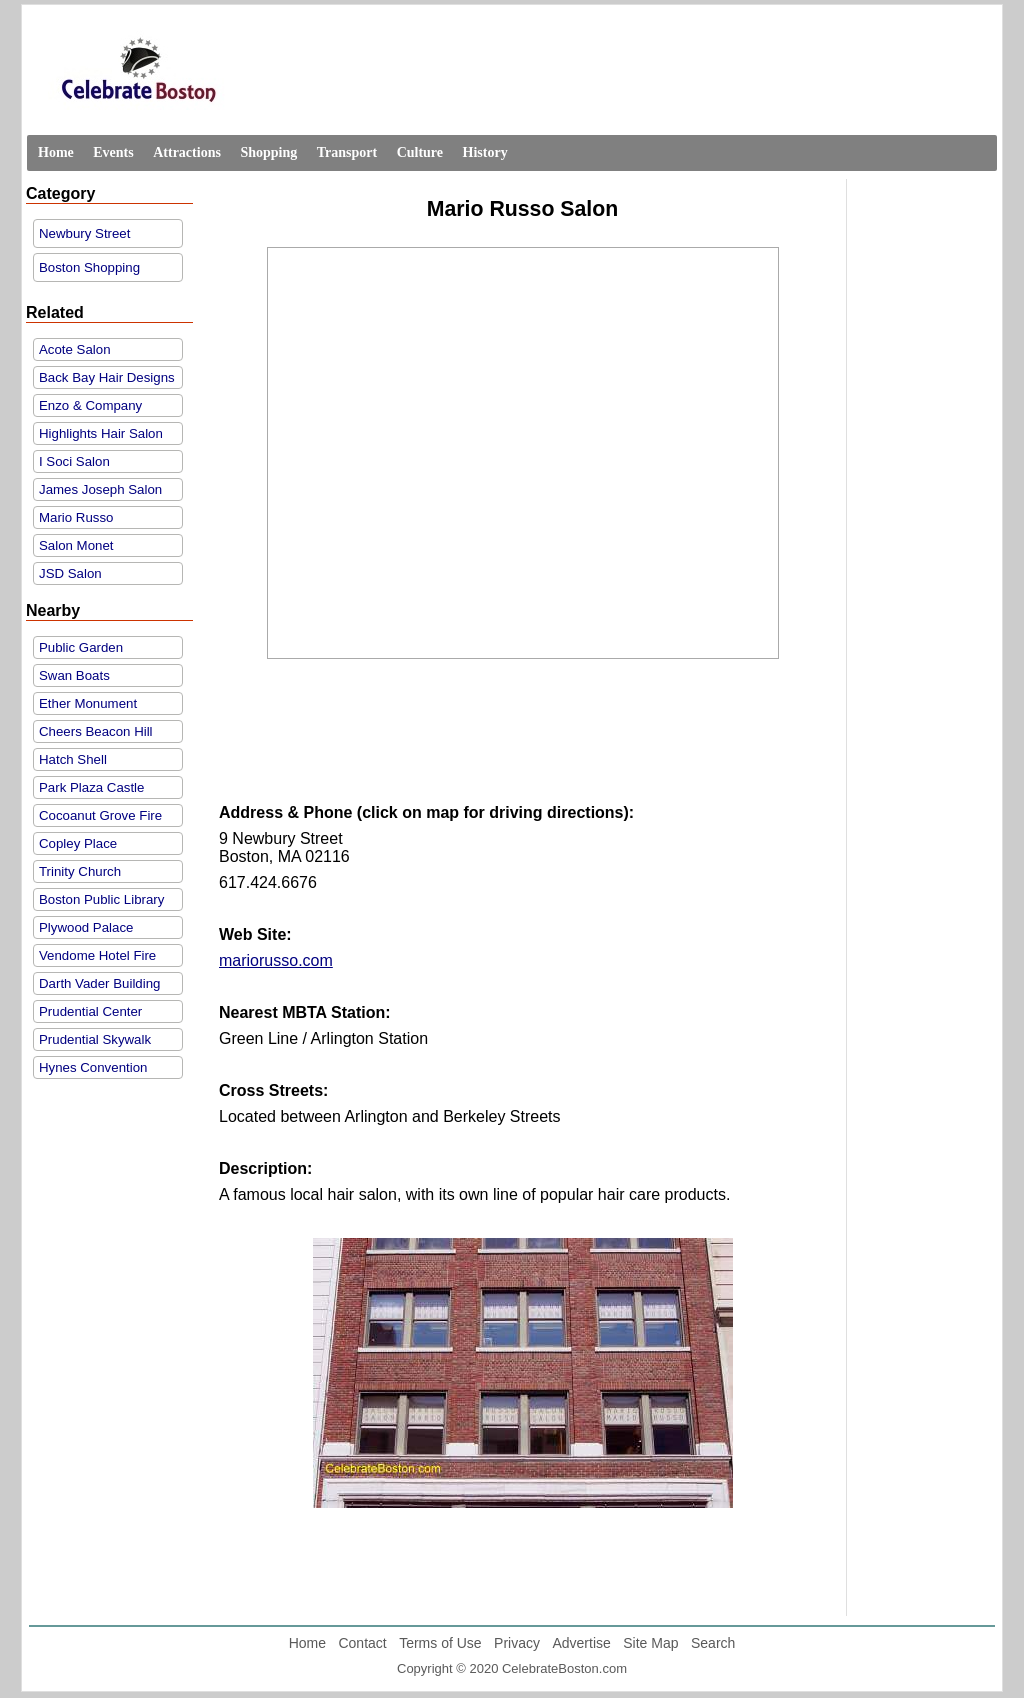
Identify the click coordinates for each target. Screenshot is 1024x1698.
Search (713, 1643)
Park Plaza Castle (91, 787)
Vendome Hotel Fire (97, 955)
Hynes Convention (93, 1067)
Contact (362, 1643)
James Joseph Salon (100, 489)
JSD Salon (70, 573)
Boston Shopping (89, 267)
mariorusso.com (276, 960)
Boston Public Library (101, 899)
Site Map (650, 1643)
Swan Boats (74, 675)
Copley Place (78, 843)
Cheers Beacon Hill (96, 731)
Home (56, 152)
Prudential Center (90, 1011)
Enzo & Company (90, 405)
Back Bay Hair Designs (107, 377)
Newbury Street (84, 233)
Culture (420, 152)
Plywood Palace (86, 927)
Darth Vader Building (99, 983)
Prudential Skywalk (95, 1039)
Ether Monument (88, 703)
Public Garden (81, 647)
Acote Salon (75, 349)
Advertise (581, 1643)
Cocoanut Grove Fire (100, 815)
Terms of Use (440, 1643)
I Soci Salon (74, 461)
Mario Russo (76, 517)
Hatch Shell (73, 759)
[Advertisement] (523, 748)
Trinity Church (80, 871)
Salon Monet (76, 545)
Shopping (268, 152)
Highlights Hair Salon (101, 433)
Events (113, 152)
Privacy (517, 1643)
